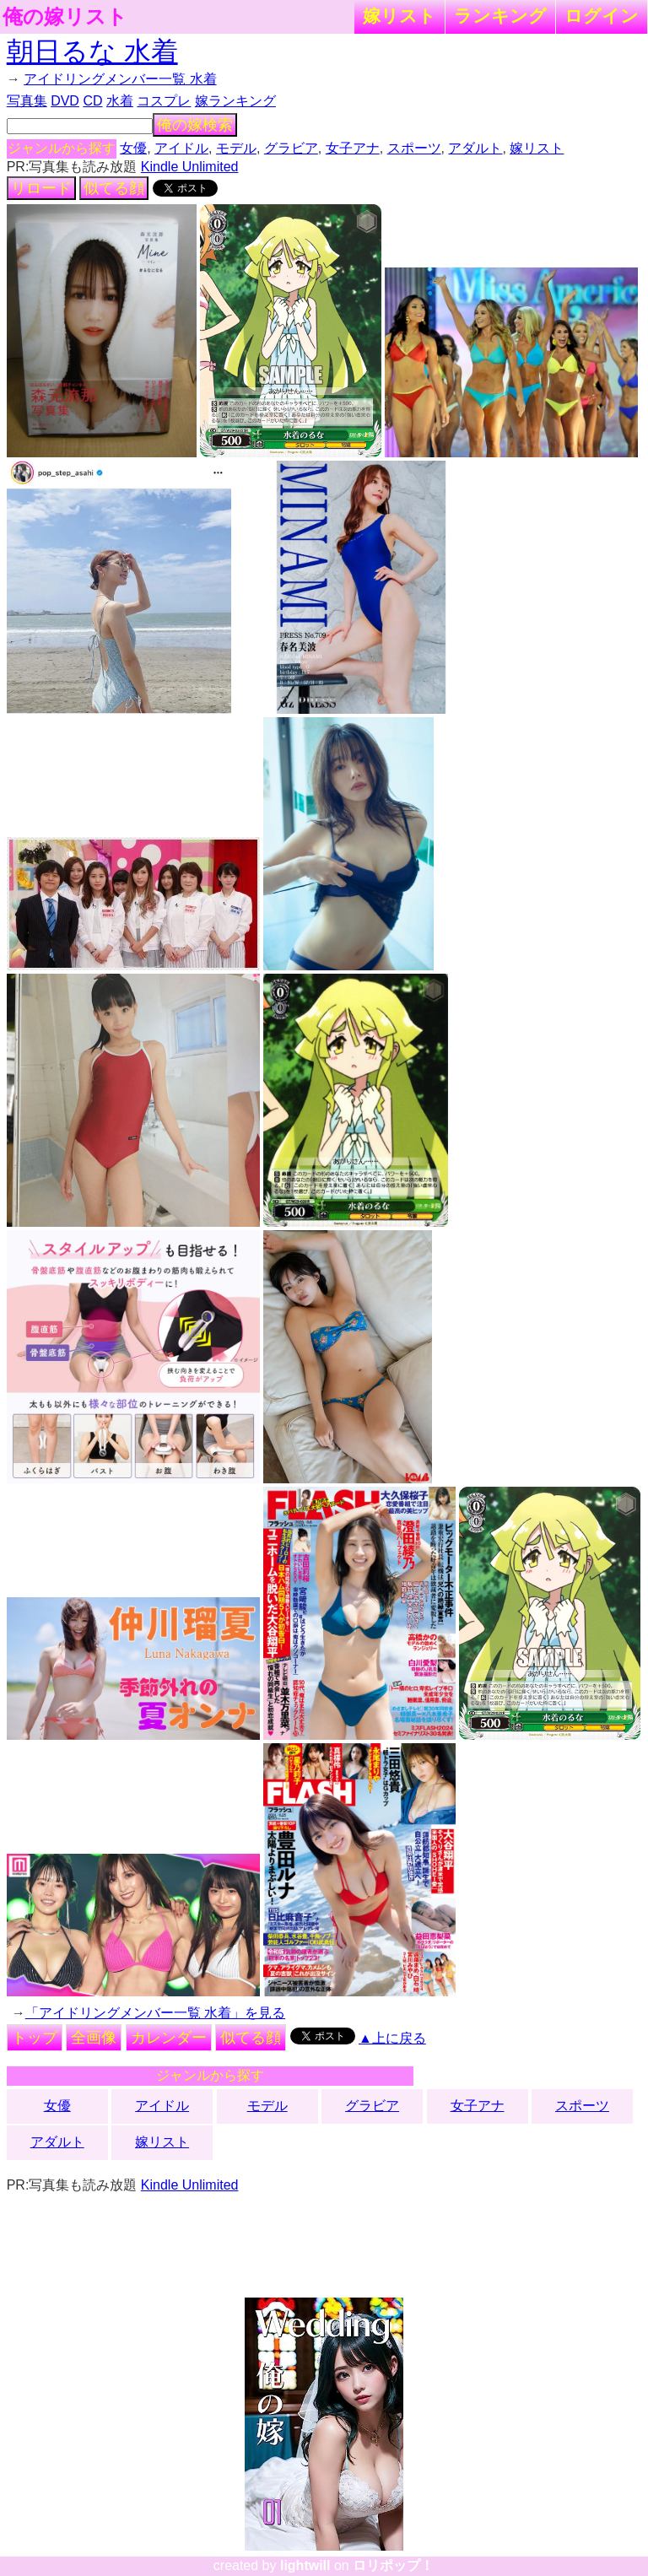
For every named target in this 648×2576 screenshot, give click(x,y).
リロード (41, 188)
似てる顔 (114, 188)
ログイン (601, 15)
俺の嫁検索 (195, 124)
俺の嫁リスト (65, 17)
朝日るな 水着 (92, 51)
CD (92, 101)
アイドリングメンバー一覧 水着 (120, 79)
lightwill (305, 2565)
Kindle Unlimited (190, 166)
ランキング (500, 15)
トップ (34, 2037)
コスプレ (164, 101)
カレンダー (169, 2037)
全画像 (93, 2037)
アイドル (181, 148)
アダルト (475, 148)
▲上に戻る (392, 2038)
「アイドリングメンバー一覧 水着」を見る (155, 2013)
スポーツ (414, 148)
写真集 (27, 101)
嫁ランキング (235, 101)
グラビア (291, 148)
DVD (65, 101)
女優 (133, 148)
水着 (119, 101)
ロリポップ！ (393, 2565)
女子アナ (353, 148)
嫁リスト (399, 15)
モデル (236, 148)
